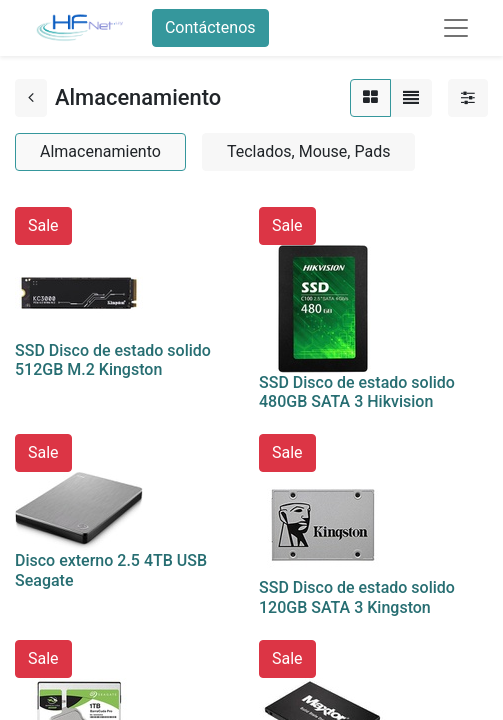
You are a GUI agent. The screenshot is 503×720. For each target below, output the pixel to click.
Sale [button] (43, 225)
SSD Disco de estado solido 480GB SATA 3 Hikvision (357, 392)
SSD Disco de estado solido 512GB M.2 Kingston (113, 360)
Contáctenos (210, 27)
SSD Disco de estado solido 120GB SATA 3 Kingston (357, 597)
